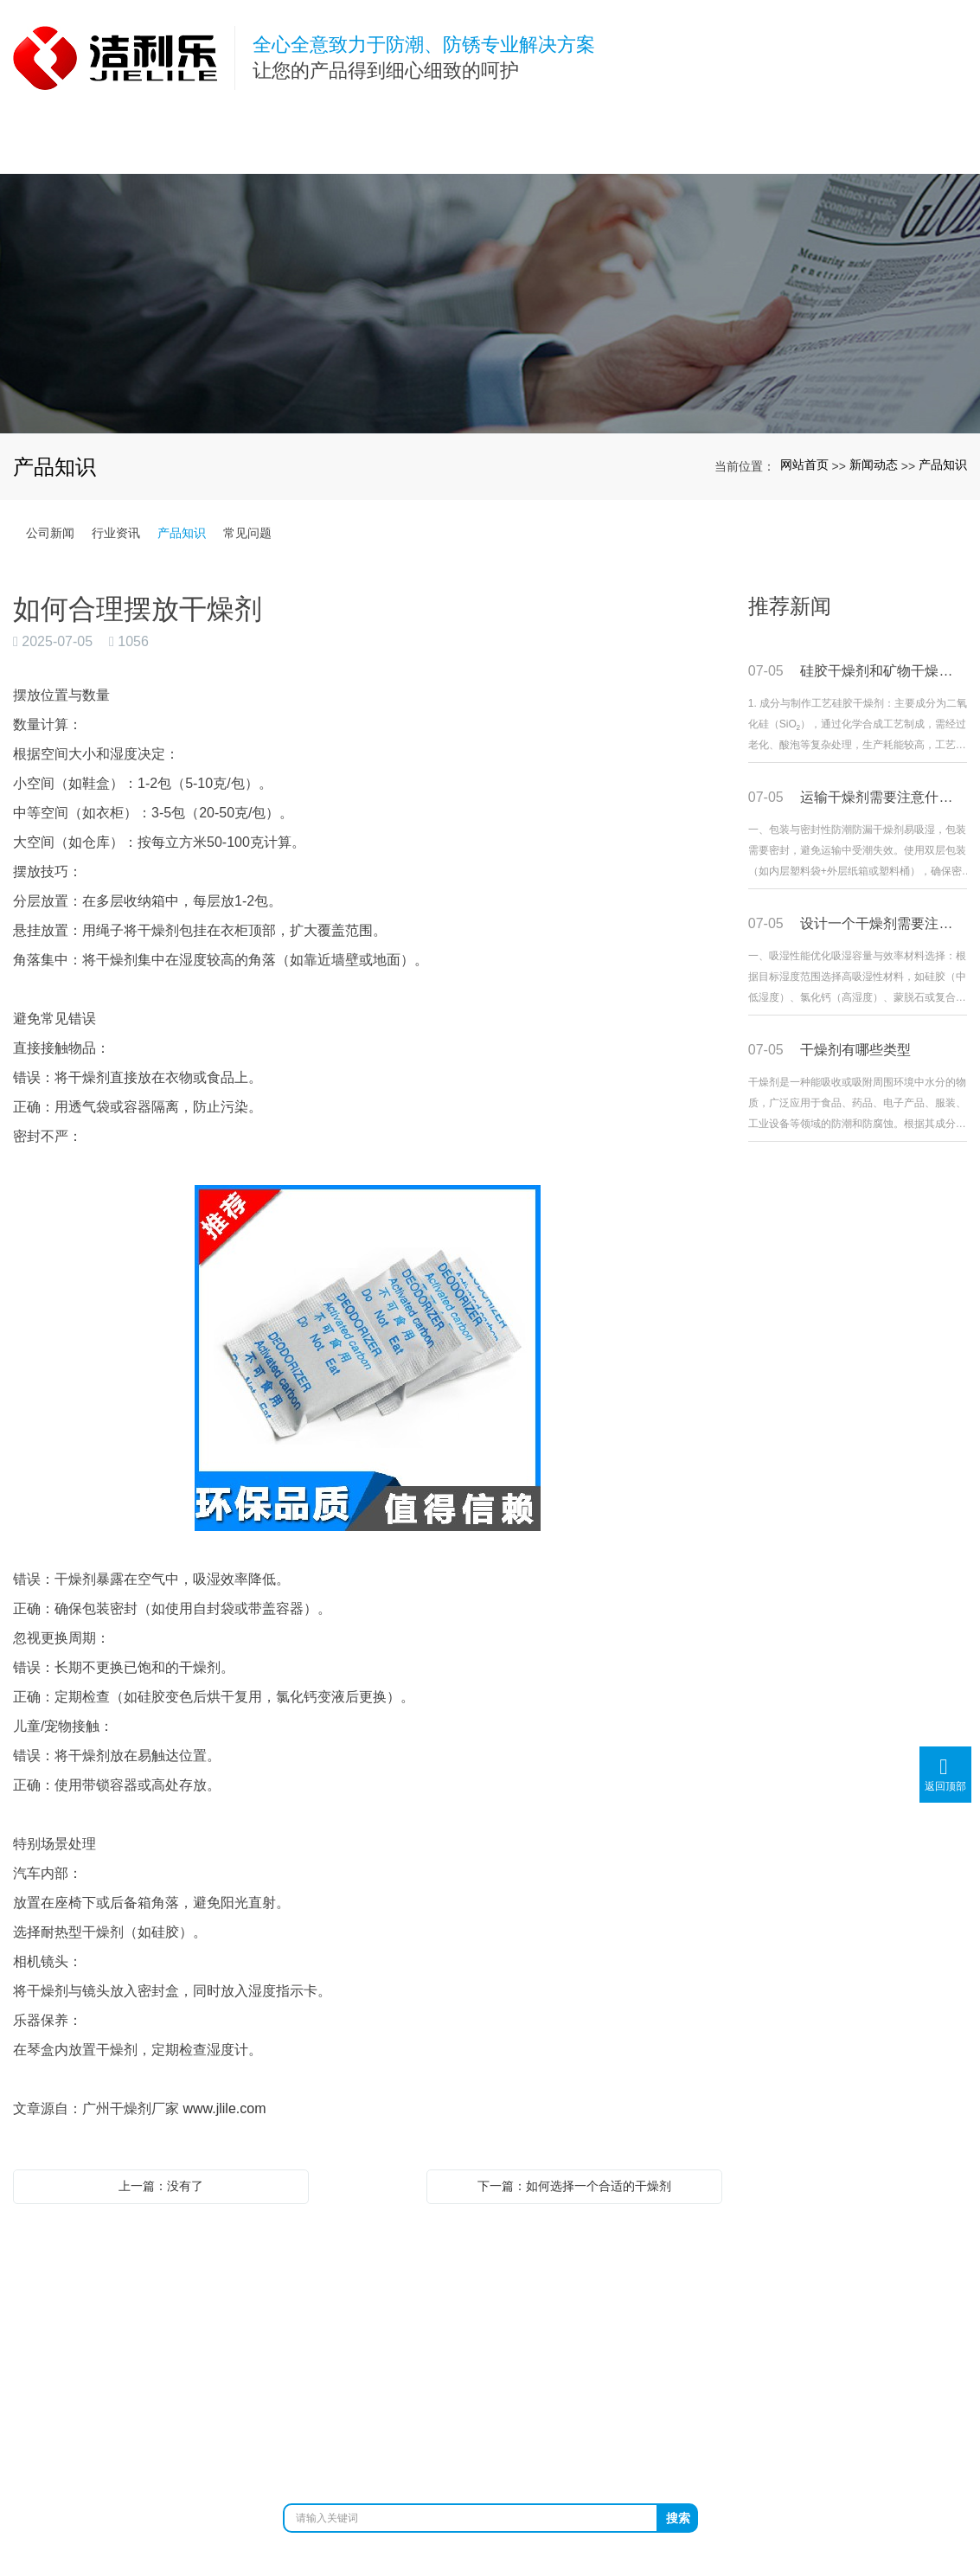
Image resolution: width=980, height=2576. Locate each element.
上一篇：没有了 (160, 2186)
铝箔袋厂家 (504, 2449)
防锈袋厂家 (359, 2449)
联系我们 (898, 2273)
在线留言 (763, 2273)
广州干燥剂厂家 (272, 2449)
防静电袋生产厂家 (670, 2449)
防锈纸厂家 (431, 2449)
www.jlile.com (224, 2108)
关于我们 (217, 2273)
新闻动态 (873, 464)
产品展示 (354, 2273)
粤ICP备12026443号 (490, 2467)
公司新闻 (50, 533)
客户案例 (626, 2273)
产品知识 (943, 464)
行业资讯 (116, 533)
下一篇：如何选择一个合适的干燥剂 (574, 2186)
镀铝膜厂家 (577, 2449)
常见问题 (247, 533)
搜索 (678, 2518)
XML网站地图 (663, 2431)
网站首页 (804, 464)
